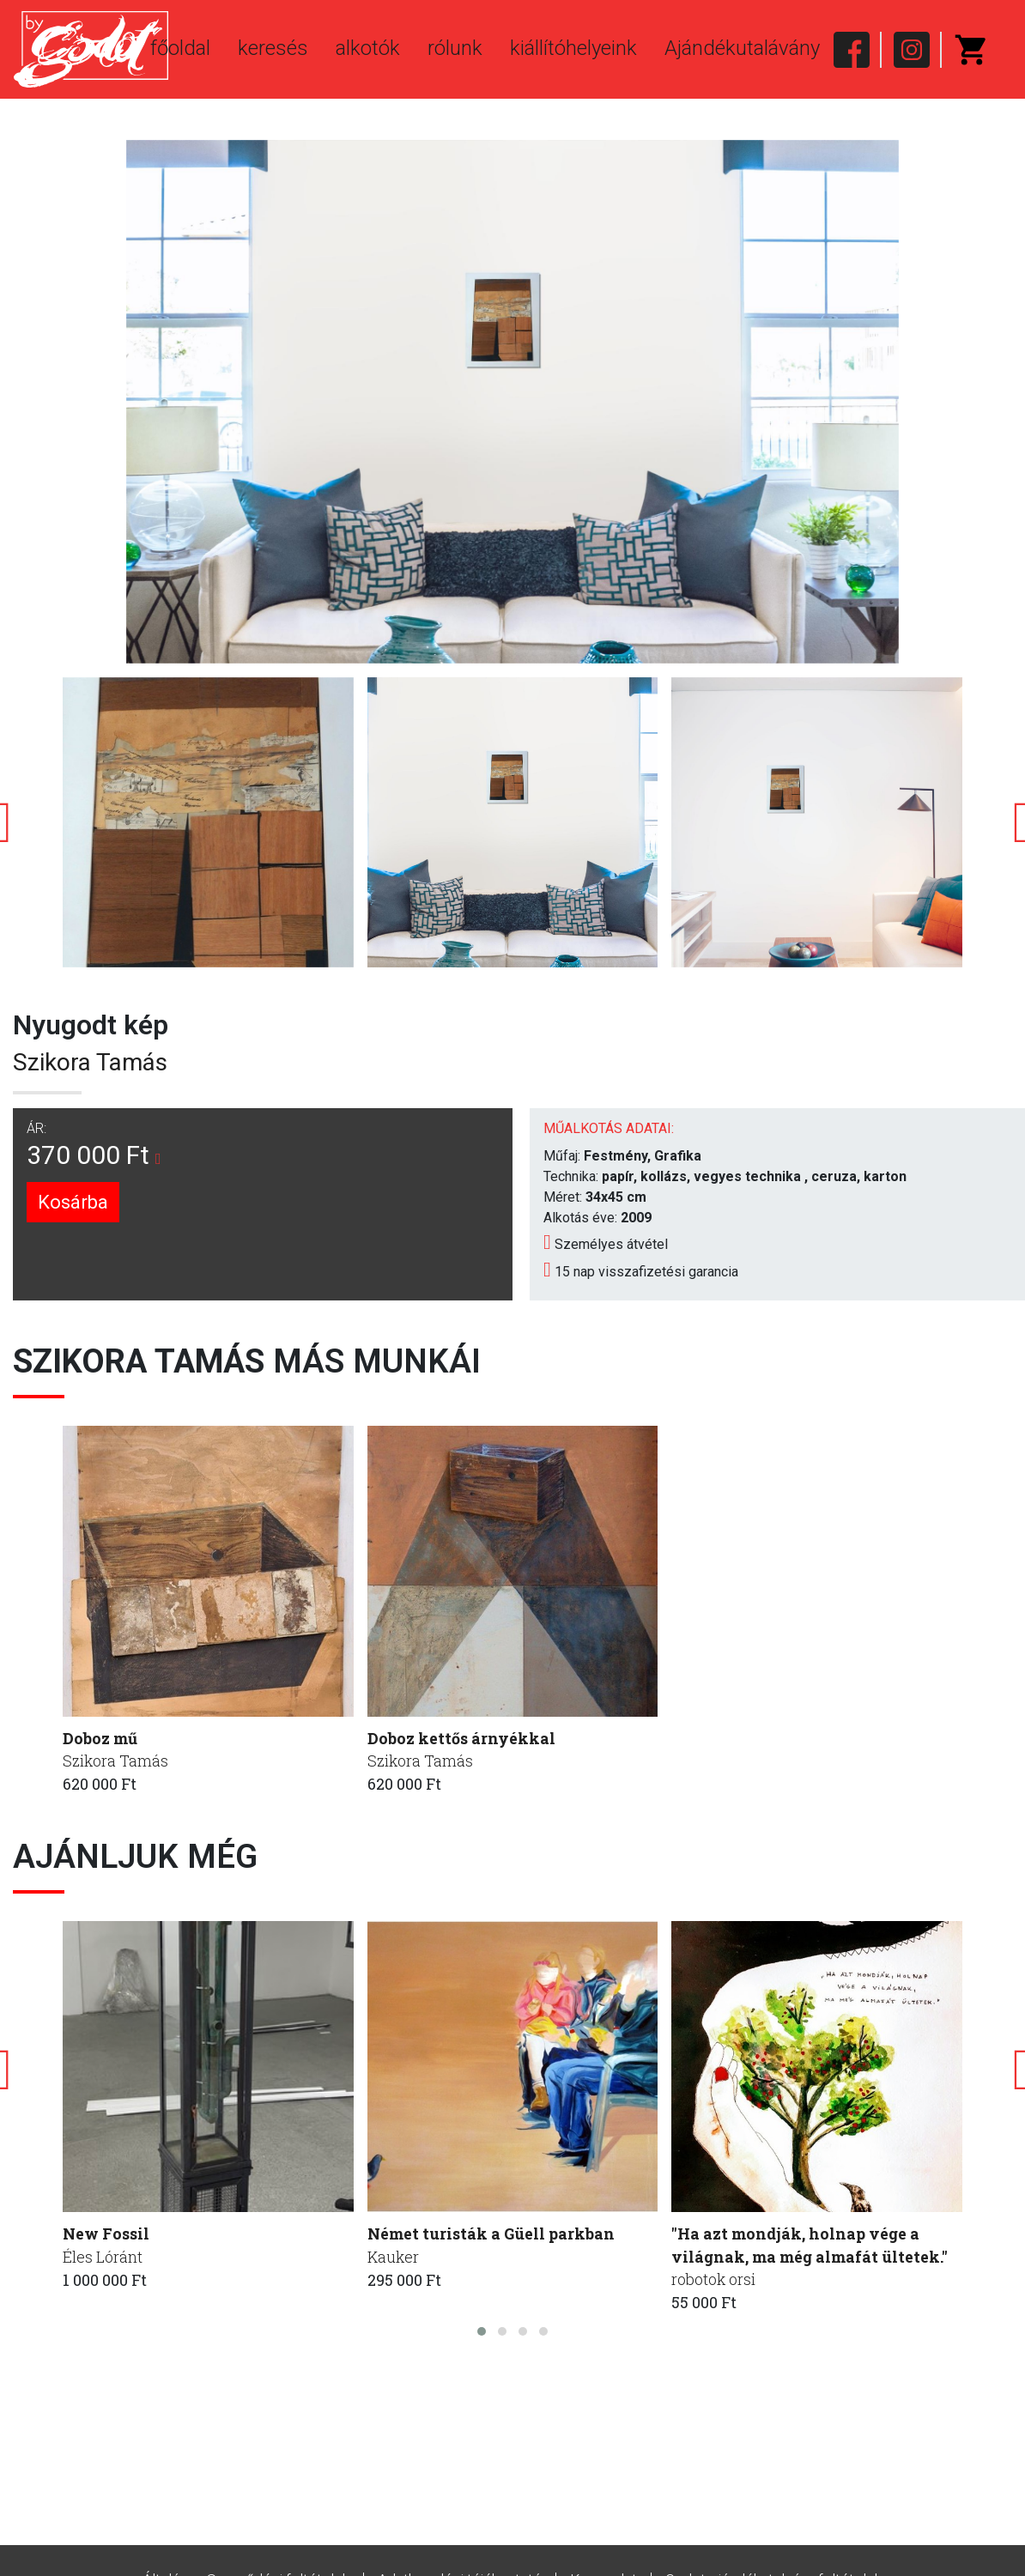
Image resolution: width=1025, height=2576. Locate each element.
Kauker (393, 2256)
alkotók (368, 48)
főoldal (180, 48)
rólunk (455, 48)
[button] (481, 2332)
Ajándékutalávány (742, 48)
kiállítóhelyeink (573, 48)
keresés (273, 48)
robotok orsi (713, 2280)
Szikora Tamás (90, 1062)
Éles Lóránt (103, 2256)
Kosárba (73, 1202)
